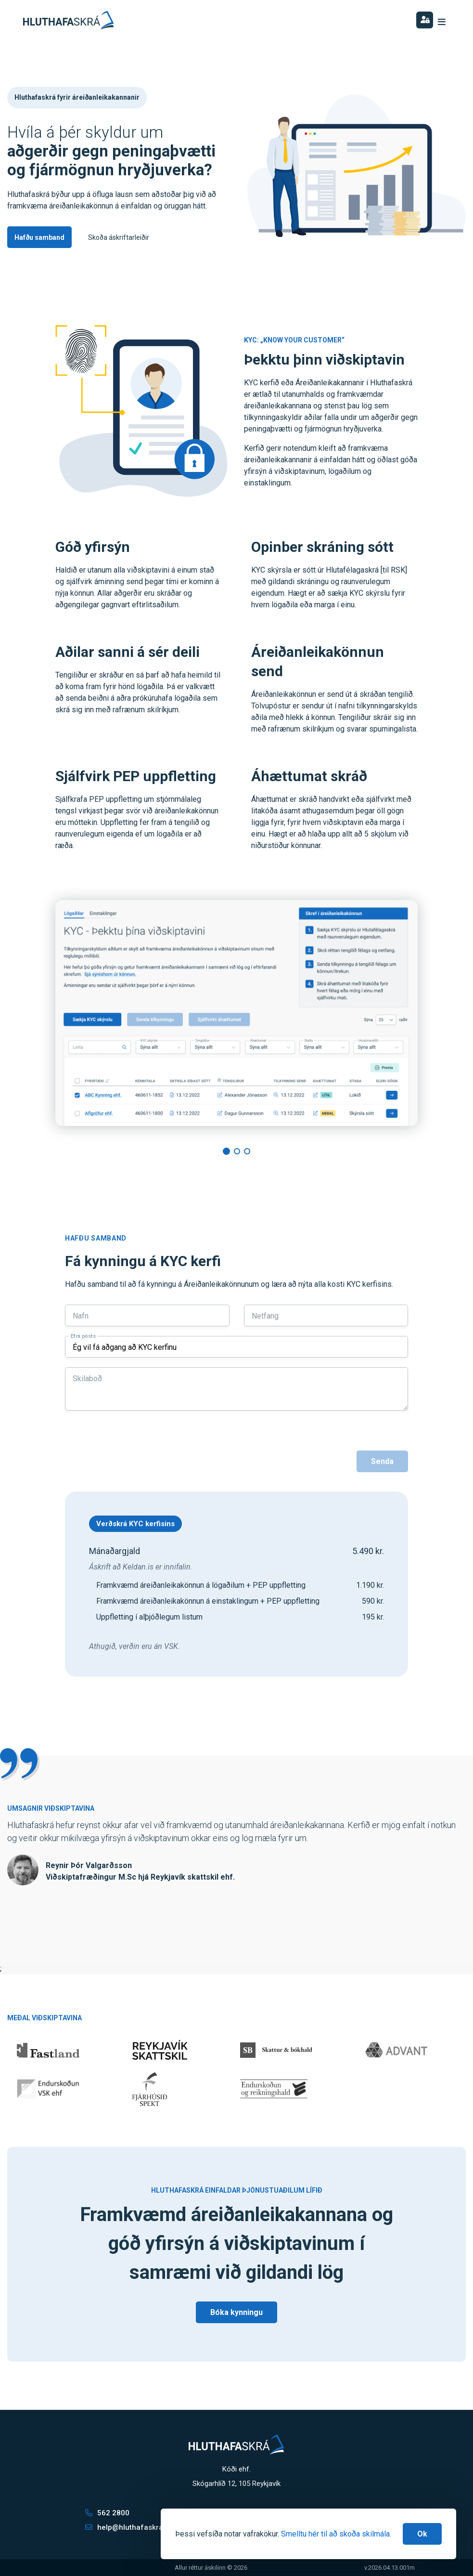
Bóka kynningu (236, 2312)
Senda (382, 1461)
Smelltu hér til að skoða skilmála (335, 2533)
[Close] (422, 2534)
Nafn (81, 1316)
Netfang (265, 1316)
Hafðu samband (39, 237)
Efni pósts (83, 1336)
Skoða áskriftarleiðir (118, 237)
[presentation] (138, 1453)
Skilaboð (87, 1379)
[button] (226, 1151)
